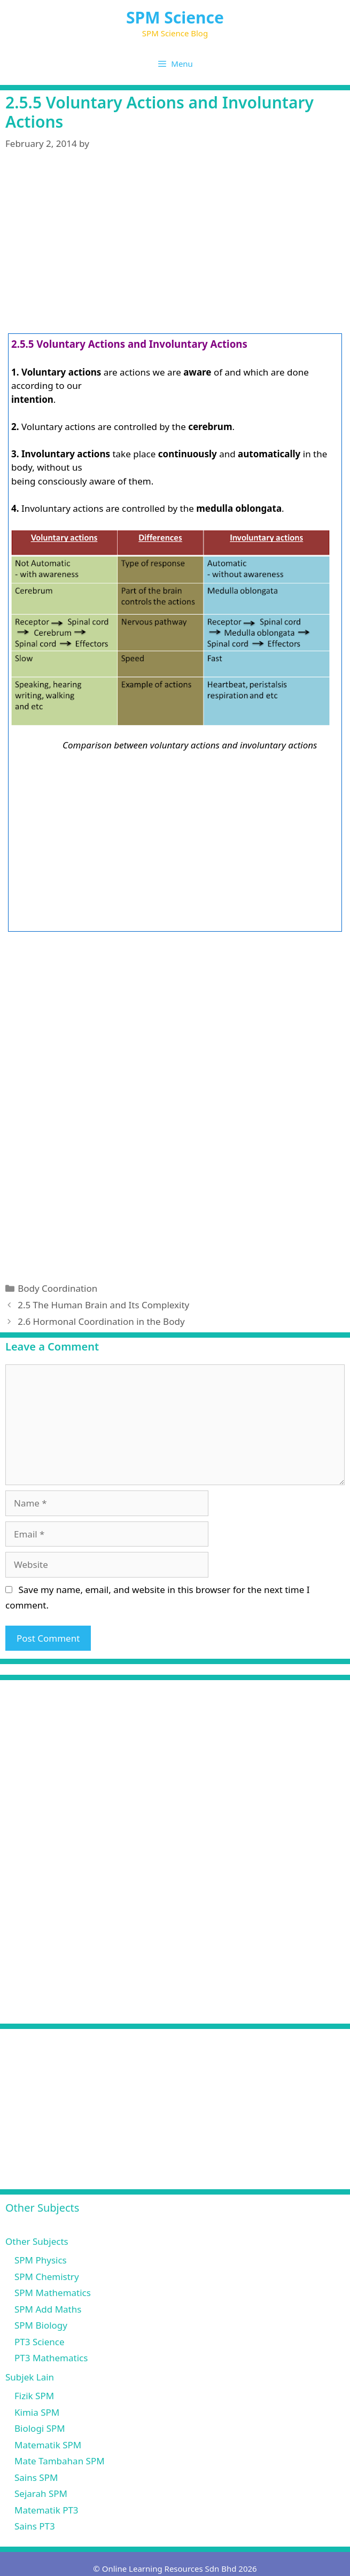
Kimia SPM (36, 2412)
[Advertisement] (175, 245)
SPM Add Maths (47, 2309)
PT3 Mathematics (51, 2358)
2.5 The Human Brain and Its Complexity (103, 1305)
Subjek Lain (29, 2377)
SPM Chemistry (46, 2276)
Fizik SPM (34, 2396)
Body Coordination (57, 1288)
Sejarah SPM (40, 2493)
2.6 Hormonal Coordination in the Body (101, 1321)
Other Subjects (36, 2241)
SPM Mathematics (52, 2292)
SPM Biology (40, 2325)
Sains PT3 (34, 2526)
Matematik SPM (47, 2445)
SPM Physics (40, 2260)
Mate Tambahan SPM (59, 2461)
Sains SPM (36, 2477)
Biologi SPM (39, 2428)
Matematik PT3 (46, 2510)
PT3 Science (39, 2342)
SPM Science (175, 17)
